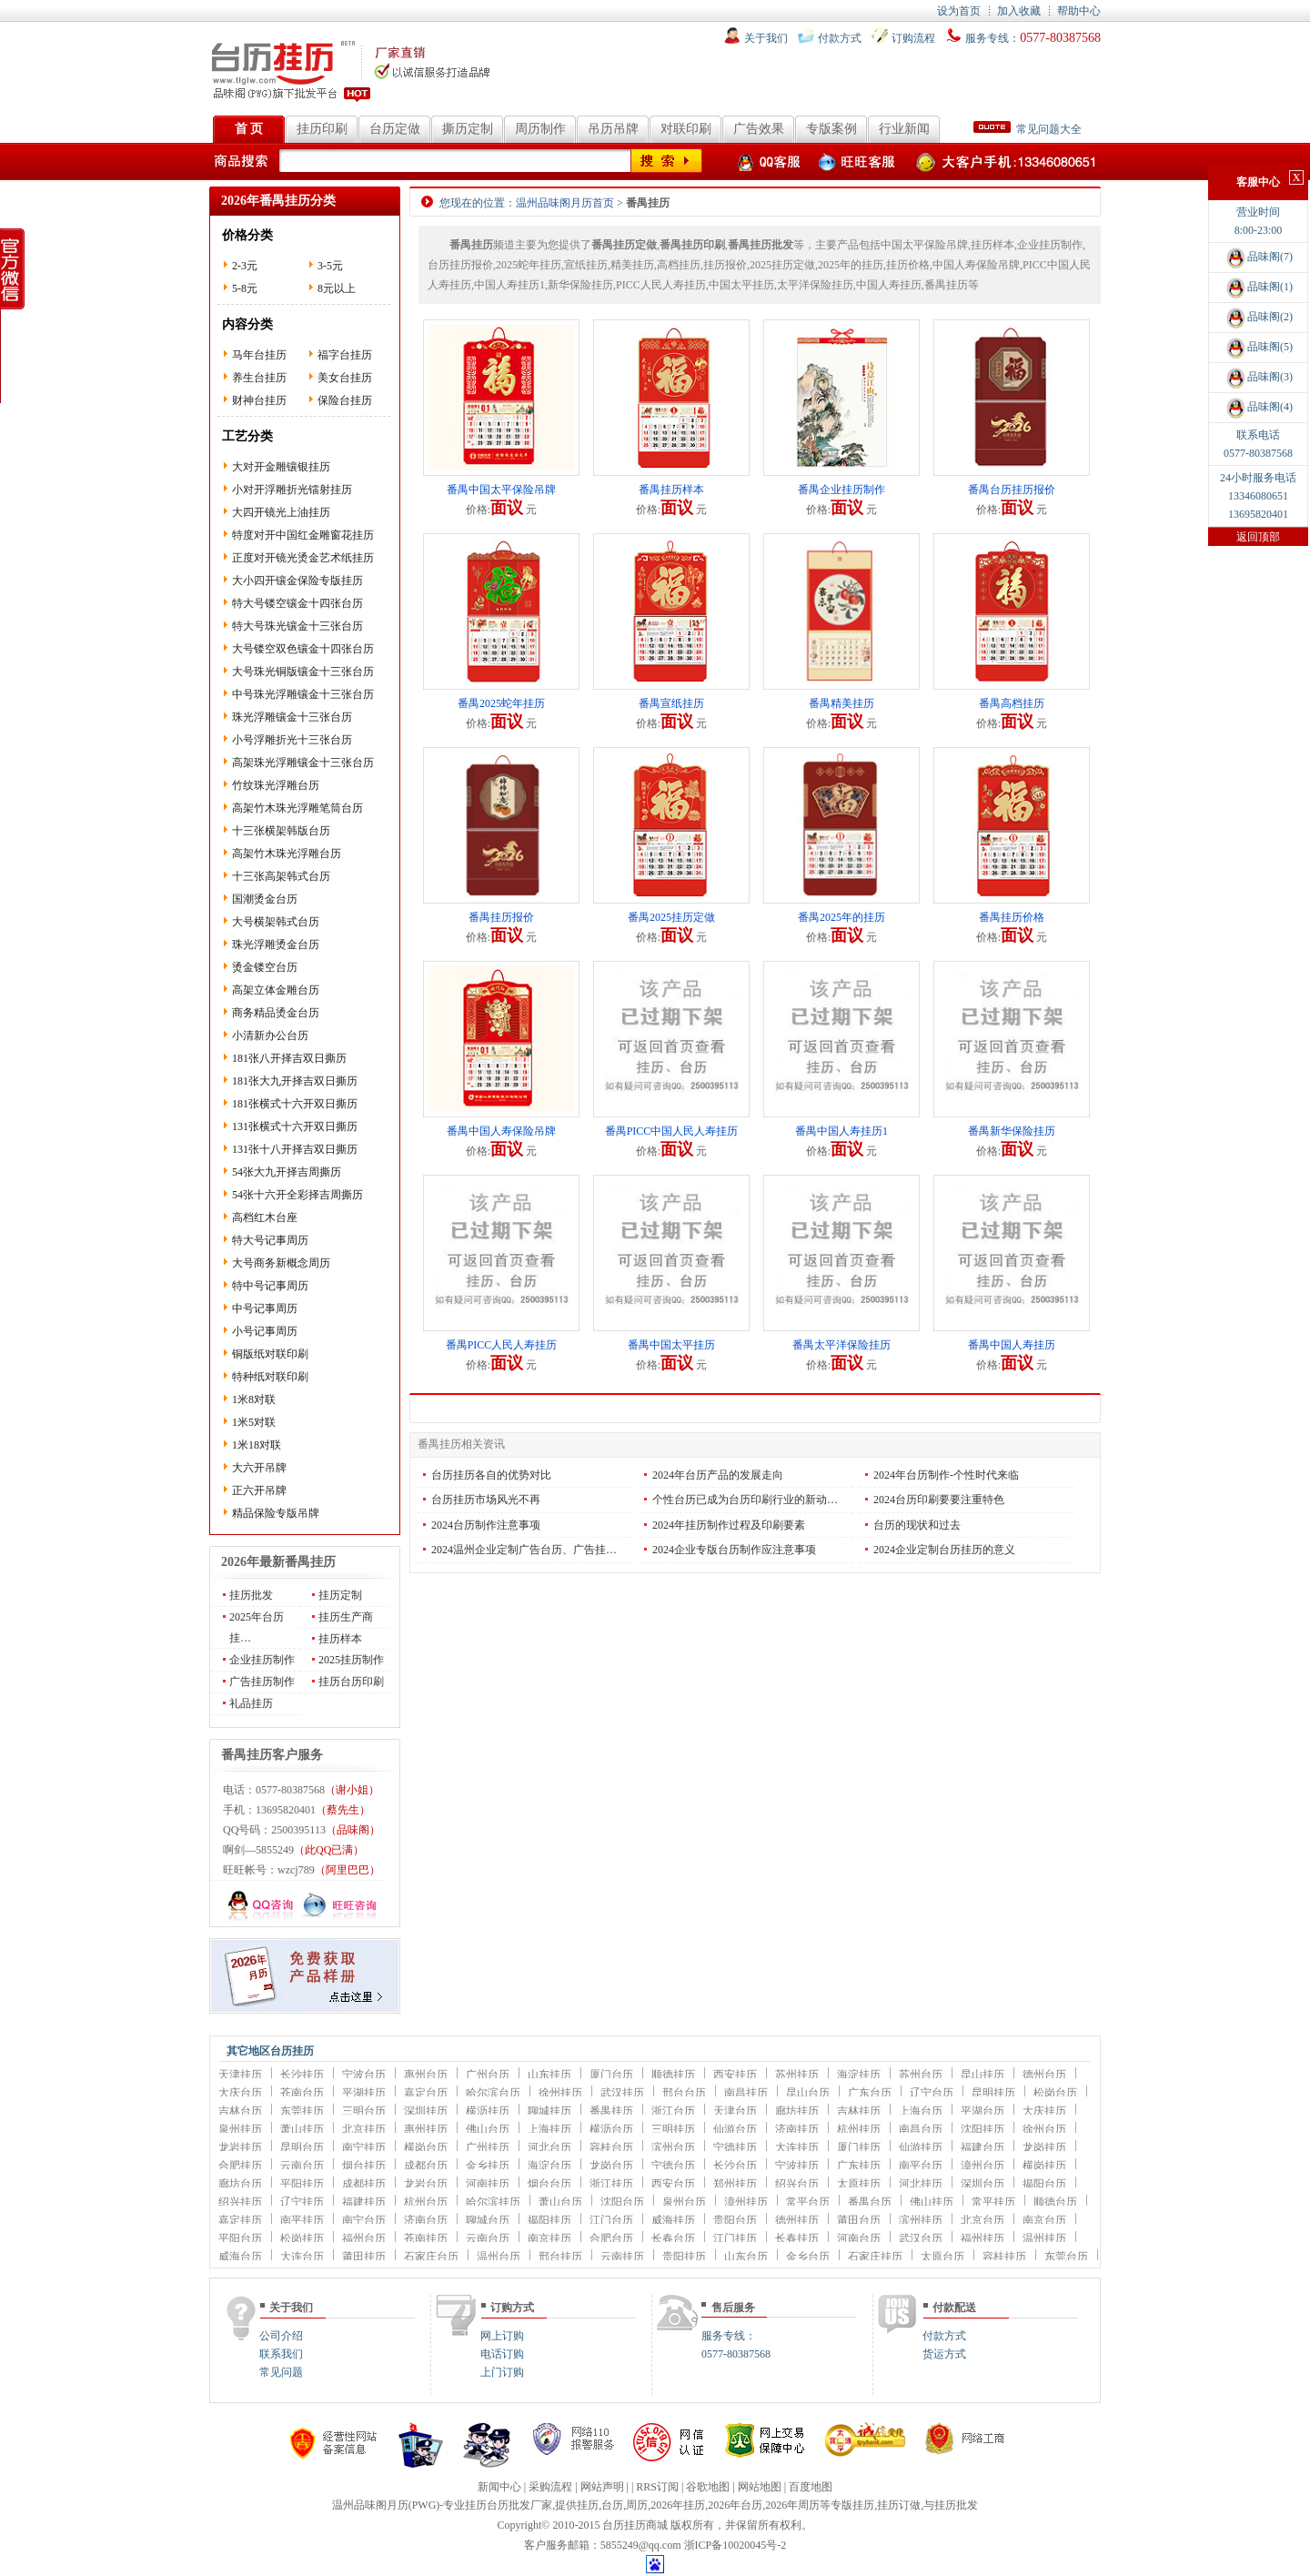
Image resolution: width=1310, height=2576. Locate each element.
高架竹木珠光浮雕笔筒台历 (297, 808)
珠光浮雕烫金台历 (275, 944)
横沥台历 (611, 2129)
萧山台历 (560, 2202)
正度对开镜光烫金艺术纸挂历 (303, 557)
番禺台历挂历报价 (1011, 489)
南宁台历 (364, 2220)
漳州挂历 (746, 2202)
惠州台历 (426, 2074)
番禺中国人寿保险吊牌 (501, 1131)
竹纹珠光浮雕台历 (275, 785)
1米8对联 (254, 1399)
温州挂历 (1044, 2238)
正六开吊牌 (259, 1490)
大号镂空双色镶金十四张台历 (303, 648)
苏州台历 (920, 2074)
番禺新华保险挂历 (1011, 1131)
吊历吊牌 (613, 129)
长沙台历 (735, 2165)
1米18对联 (256, 1445)
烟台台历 (549, 2183)
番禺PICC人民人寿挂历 (502, 1345)
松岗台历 (1055, 2092)
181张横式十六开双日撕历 (295, 1103)
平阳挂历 (302, 2183)
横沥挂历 (487, 2111)
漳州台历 (982, 2165)
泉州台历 (684, 2202)
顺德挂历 (673, 2074)
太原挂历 (859, 2183)
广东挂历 (859, 2165)
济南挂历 (797, 2129)
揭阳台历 (1044, 2183)
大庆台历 (240, 2092)
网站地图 (759, 2486)
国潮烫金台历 (264, 899)
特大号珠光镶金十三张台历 (297, 626)
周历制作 (540, 129)
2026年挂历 (677, 2505)
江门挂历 (735, 2238)
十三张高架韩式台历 (281, 876)
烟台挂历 (364, 2165)
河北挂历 (920, 2183)
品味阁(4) (1258, 406)
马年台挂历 (259, 355)
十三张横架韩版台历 (281, 830)
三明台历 (364, 2111)
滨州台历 (673, 2147)
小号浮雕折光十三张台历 (292, 739)
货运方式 (944, 2354)
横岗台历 (426, 2147)
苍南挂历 (426, 2238)
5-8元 (244, 288)
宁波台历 (364, 2074)
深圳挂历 (426, 2111)
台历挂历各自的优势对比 (491, 1475)
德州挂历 (797, 2220)
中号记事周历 (264, 1308)
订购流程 (913, 38)
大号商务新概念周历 (281, 1263)
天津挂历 (240, 2074)
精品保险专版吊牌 (275, 1513)
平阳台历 (240, 2238)
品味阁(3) (1258, 376)
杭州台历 (426, 2202)
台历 (612, 2505)
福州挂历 (982, 2238)
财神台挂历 (259, 400)
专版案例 (831, 129)
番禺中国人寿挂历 (1011, 1345)
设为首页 (959, 11)
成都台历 (426, 2165)
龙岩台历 (426, 2183)
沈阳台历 (622, 2202)
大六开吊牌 (259, 1467)
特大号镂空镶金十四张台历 (297, 603)
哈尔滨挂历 (493, 2202)
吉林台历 (240, 2111)
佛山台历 (487, 2129)
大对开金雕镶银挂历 (281, 466)
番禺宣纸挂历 (671, 703)
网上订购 (502, 2335)
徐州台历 (1044, 2129)
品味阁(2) (1258, 316)
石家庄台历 (431, 2256)
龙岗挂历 (1044, 2147)
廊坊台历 (240, 2183)
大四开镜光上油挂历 (281, 512)
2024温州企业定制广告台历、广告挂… (524, 1549)
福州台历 (364, 2238)
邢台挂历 (560, 2256)
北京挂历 (364, 2129)
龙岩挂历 (240, 2147)
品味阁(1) (1258, 286)
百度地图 (810, 2486)
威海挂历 (673, 2220)
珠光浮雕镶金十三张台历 (292, 717)
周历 (637, 2505)
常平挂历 (993, 2202)
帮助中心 (1079, 11)
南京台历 (1044, 2220)
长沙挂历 (302, 2074)
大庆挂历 (1044, 2111)
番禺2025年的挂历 (841, 917)
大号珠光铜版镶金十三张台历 (303, 671)
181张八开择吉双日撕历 (289, 1058)
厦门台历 (611, 2074)
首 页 (249, 129)
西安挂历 (735, 2074)
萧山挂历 (302, 2129)
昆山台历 (808, 2092)
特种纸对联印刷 (270, 1376)
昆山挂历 (982, 2074)
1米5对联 (254, 1422)
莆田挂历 (364, 2256)
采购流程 (550, 2486)
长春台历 (673, 2238)
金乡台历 (808, 2256)
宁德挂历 (735, 2147)
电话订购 (502, 2354)
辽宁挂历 (302, 2202)
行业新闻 (904, 129)
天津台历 (735, 2111)
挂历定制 (340, 1595)
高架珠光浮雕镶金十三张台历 (303, 762)
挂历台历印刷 (351, 1681)
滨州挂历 (920, 2220)
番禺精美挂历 (841, 703)
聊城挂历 (549, 2111)
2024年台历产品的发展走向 (717, 1475)
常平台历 (808, 2202)
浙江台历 (673, 2111)
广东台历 (870, 2092)
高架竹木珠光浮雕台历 (286, 853)
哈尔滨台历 (493, 2092)
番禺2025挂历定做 (671, 917)
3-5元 (330, 265)
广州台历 (487, 2074)
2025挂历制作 (351, 1659)
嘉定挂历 (240, 2220)
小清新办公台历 (270, 1035)
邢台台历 (684, 2092)
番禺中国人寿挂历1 (841, 1131)
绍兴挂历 (240, 2202)
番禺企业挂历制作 (841, 489)
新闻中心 (499, 2486)
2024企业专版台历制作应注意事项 (734, 1549)
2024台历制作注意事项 (485, 1525)
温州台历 (498, 2256)
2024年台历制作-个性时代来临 (946, 1475)
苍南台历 (302, 2092)
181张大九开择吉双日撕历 (295, 1081)
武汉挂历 (622, 2092)
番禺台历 (870, 2202)
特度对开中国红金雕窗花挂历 (303, 535)
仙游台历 (735, 2129)
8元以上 (336, 288)
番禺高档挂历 (1011, 703)
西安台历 (673, 2183)
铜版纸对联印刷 (270, 1354)
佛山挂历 (931, 2202)
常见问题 (281, 2372)
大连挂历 (797, 2147)
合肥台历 (611, 2238)
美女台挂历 (344, 377)
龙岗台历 (611, 2165)
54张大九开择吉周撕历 (286, 1172)
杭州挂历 (859, 2129)
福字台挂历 (344, 355)
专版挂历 (852, 2505)
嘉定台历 (426, 2092)
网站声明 (602, 2486)
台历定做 (394, 129)
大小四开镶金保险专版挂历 (297, 580)
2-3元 (244, 265)
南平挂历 (302, 2220)
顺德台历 (1055, 2202)
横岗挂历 (1044, 2165)
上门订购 (502, 2372)
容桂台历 (611, 2147)
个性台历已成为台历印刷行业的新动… (745, 1499)
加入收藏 (1019, 11)
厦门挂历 (859, 2147)
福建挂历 (364, 2202)
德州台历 (1044, 2074)
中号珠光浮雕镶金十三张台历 (303, 694)
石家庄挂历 (875, 2256)
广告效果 (758, 129)
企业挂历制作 (262, 1659)
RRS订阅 (657, 2486)
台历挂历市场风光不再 (485, 1499)
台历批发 (508, 2505)
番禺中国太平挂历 (671, 1345)
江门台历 (611, 2220)
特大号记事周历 (270, 1240)
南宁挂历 (364, 2147)
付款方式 (840, 38)
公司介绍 (281, 2335)
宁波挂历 (797, 2165)
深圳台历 (982, 2183)
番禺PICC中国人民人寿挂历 (672, 1131)
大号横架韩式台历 (275, 921)
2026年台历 (735, 2505)
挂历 (588, 2505)
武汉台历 (920, 2238)
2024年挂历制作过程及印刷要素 (728, 1525)
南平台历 (920, 2165)
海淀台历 (549, 2165)
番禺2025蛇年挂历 (501, 703)
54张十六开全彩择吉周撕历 (297, 1194)
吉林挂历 (859, 2111)
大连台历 (302, 2256)
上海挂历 (549, 2129)
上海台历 (920, 2111)
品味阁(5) (1258, 346)
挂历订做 (899, 2505)
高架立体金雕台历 (275, 990)
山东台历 (746, 2256)
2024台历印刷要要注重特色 (938, 1499)
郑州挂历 (735, 2183)
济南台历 (426, 2220)
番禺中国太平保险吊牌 (501, 489)
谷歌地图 (708, 2486)
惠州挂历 (426, 2129)
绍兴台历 (797, 2183)
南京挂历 (549, 2238)
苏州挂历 (797, 2074)
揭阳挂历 (549, 2220)
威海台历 (240, 2256)
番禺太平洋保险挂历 (841, 1345)
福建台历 (982, 2147)
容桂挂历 (1004, 2256)
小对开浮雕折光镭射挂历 (292, 489)
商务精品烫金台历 (275, 1012)
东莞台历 (1066, 2256)
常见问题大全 (1027, 129)
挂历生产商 (345, 1617)
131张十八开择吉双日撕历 (295, 1149)
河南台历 (859, 2238)
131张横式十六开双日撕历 (295, 1126)
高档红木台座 (264, 1217)
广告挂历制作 (262, 1681)
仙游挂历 (920, 2147)
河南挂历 (487, 2183)
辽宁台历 (931, 2092)
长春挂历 (797, 2238)
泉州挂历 (240, 2129)
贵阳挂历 (684, 2256)
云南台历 (302, 2165)
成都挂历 (364, 2183)
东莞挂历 (302, 2111)
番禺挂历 (611, 2111)
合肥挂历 (240, 2165)
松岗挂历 (302, 2238)
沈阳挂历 (982, 2129)
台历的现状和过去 (917, 1525)
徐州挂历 (560, 2092)
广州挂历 (487, 2147)
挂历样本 (340, 1638)
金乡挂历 (487, 2165)
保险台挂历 (344, 400)
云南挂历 (622, 2256)
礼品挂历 (251, 1703)
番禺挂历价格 (1011, 917)
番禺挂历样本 (671, 489)
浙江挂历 (611, 2183)
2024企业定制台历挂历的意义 (944, 1549)
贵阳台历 (735, 2220)
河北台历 (549, 2147)
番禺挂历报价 (501, 917)
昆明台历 (302, 2147)
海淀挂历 (859, 2074)
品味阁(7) (1258, 256)
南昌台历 (920, 2129)
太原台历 (942, 2256)
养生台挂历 (259, 377)
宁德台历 (673, 2165)
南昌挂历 (746, 2092)
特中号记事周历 (270, 1285)
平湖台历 (982, 2111)
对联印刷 (685, 129)
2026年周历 (792, 2505)
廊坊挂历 (797, 2111)
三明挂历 (673, 2129)
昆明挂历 (993, 2092)
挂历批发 (251, 1595)
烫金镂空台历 (264, 967)
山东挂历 (549, 2074)
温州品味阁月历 (370, 2505)
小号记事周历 (264, 1331)
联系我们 (281, 2354)
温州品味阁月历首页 (565, 203)
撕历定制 (467, 129)
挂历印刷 (322, 129)
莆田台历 (859, 2220)
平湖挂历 (364, 2092)
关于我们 (766, 38)
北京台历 (982, 2220)
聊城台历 (487, 2220)
